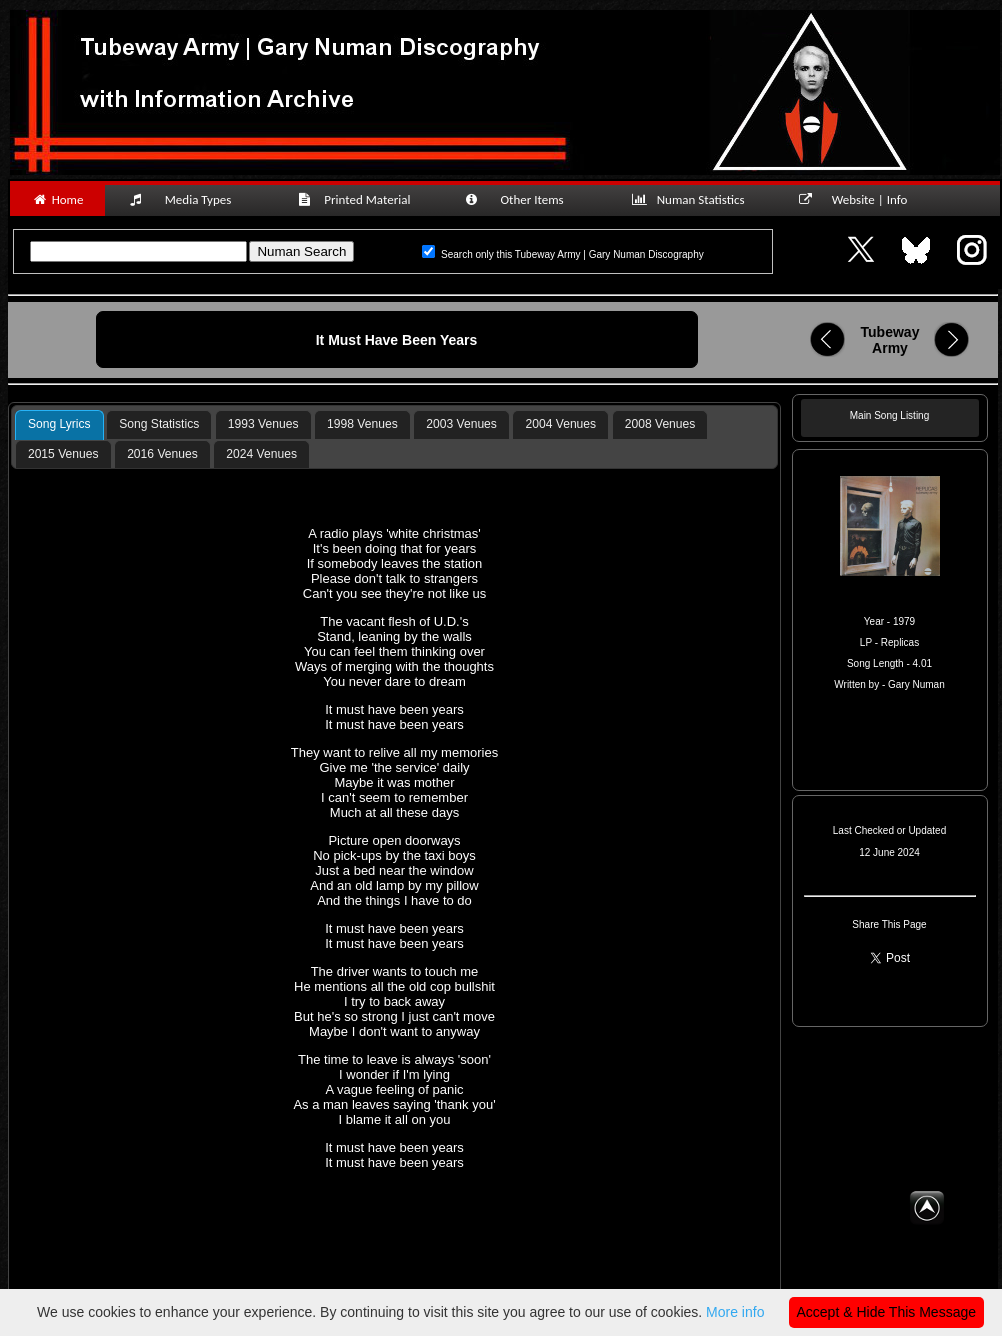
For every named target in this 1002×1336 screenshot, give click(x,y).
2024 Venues (261, 454)
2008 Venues (660, 424)
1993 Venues (263, 424)
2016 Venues (162, 454)
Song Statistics (159, 424)
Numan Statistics (692, 199)
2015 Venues (63, 454)
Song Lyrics (59, 424)
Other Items (525, 199)
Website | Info (859, 199)
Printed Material (357, 199)
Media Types (189, 199)
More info (735, 1312)
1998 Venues (362, 424)
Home (57, 199)
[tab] (59, 425)
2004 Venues (561, 424)
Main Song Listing (890, 415)
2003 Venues (461, 424)
